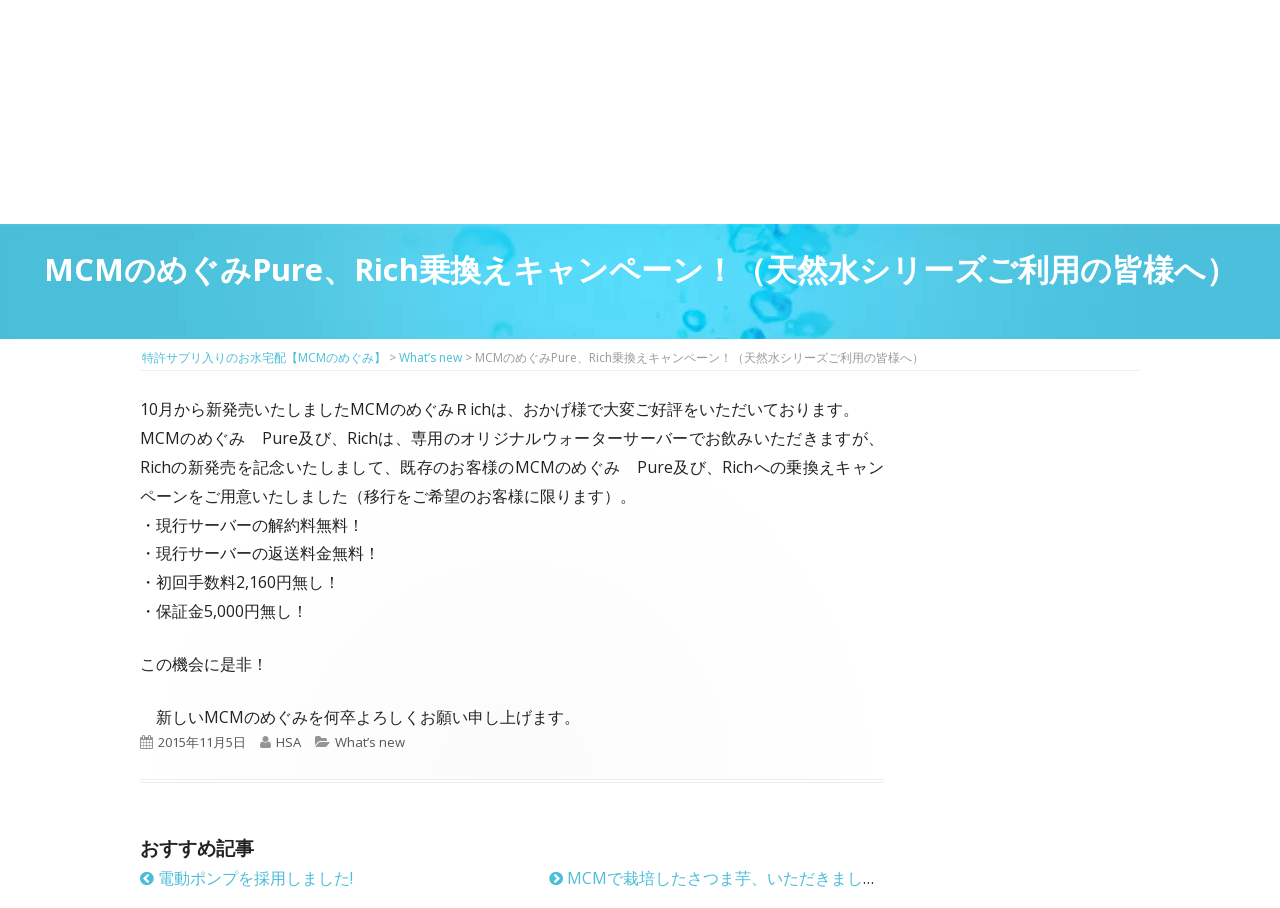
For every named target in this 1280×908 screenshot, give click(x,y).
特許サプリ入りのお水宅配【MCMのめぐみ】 (245, 44)
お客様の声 (889, 179)
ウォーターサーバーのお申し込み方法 (1056, 179)
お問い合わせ (1046, 79)
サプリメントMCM (388, 179)
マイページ (616, 60)
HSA (288, 742)
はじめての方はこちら (450, 60)
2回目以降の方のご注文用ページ (533, 60)
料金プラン (722, 179)
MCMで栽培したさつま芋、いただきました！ (722, 878)
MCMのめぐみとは (222, 179)
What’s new (370, 742)
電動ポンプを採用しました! (246, 878)
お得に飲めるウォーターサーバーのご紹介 (555, 179)
